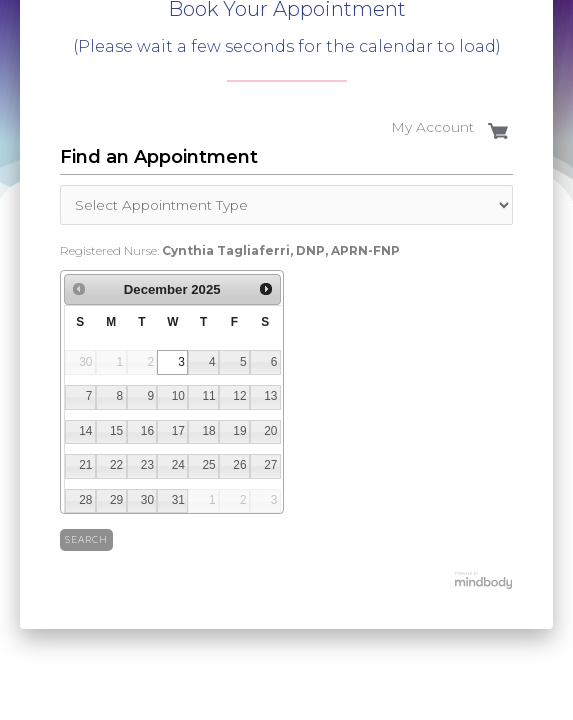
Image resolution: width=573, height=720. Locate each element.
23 (147, 465)
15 (116, 431)
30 (147, 500)
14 (85, 431)
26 (239, 465)
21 (85, 465)
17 (178, 431)
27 (270, 465)
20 (270, 431)
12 (239, 396)
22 (116, 465)
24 (178, 465)
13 (270, 396)
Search (86, 539)
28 (85, 500)
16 (147, 431)
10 (178, 396)
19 (239, 431)
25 (208, 465)
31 (178, 500)
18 (208, 431)
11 (208, 396)
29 (116, 500)
